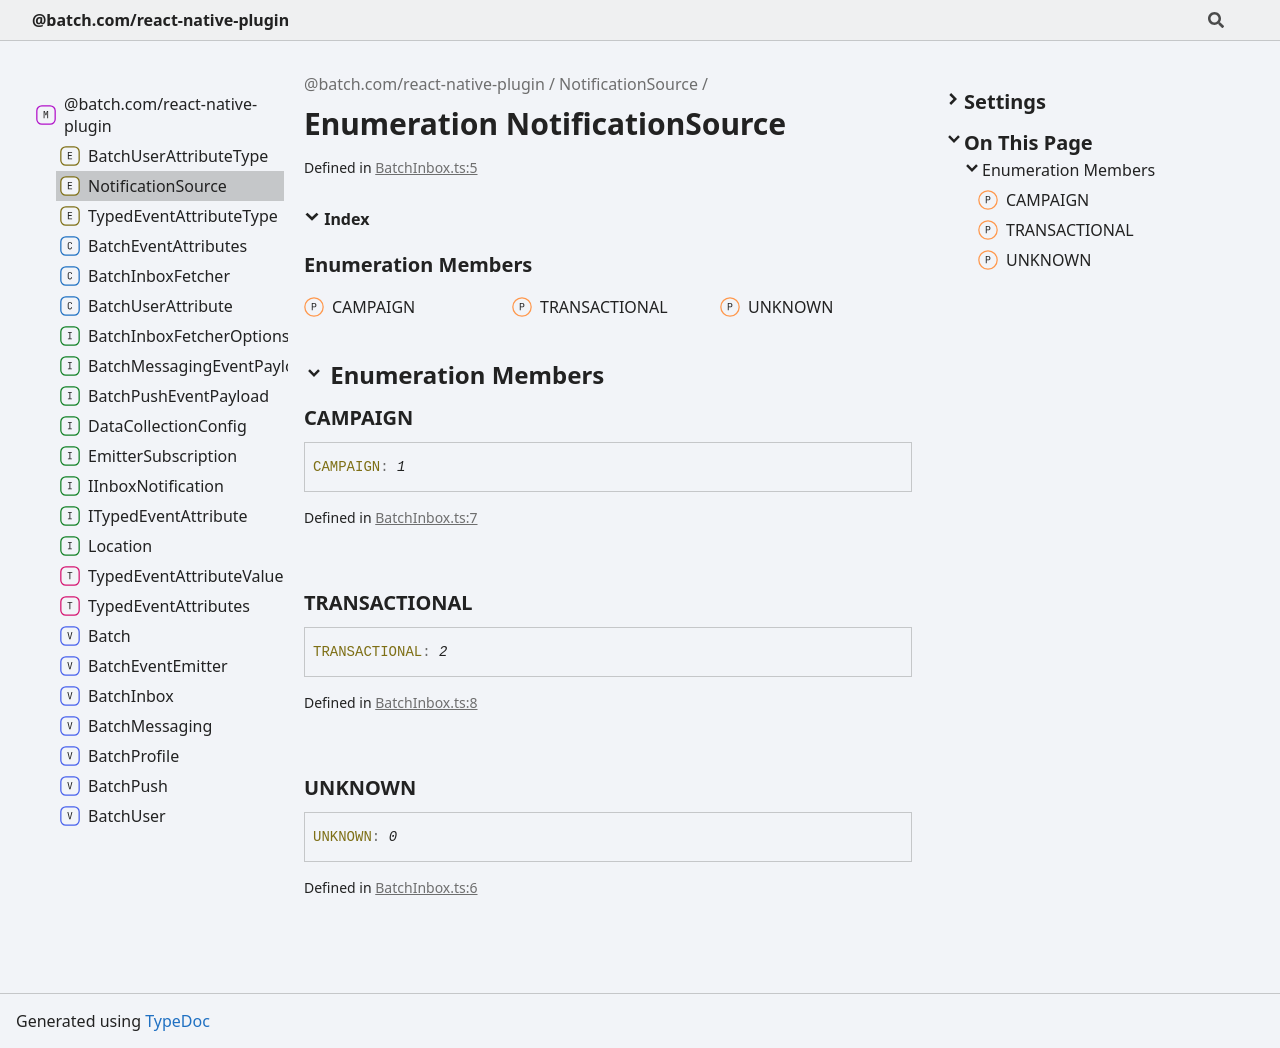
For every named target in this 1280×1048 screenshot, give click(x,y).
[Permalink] (431, 418)
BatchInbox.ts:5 (426, 167)
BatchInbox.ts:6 (426, 887)
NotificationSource (628, 84)
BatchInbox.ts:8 (426, 702)
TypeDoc (177, 1021)
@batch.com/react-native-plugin (160, 20)
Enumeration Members (1058, 170)
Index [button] (336, 219)
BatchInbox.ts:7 (426, 517)
